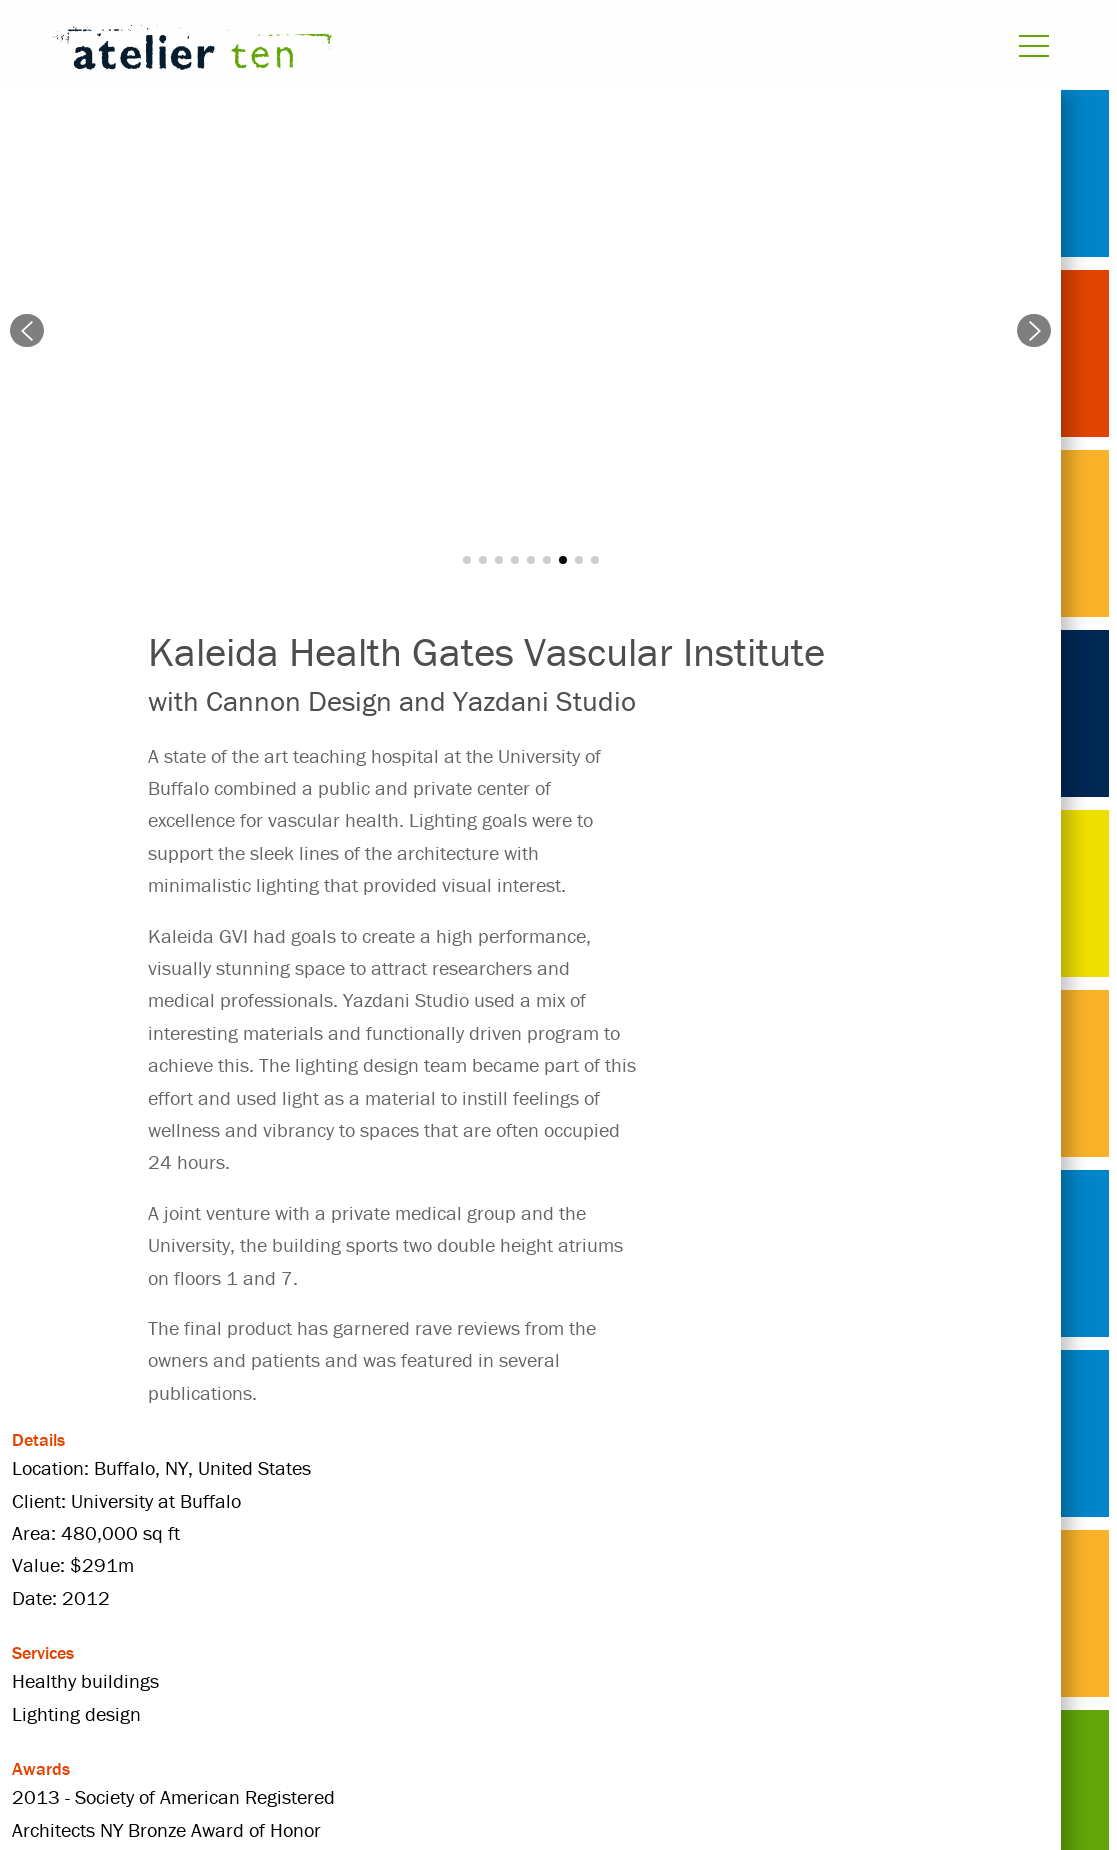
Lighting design (213, 1648)
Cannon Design (396, 1613)
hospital (836, 1613)
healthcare (541, 1613)
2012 (274, 1613)
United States (368, 1648)
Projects (182, 1613)
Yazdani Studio (727, 1648)
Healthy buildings (694, 1613)
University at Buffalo (544, 1648)
